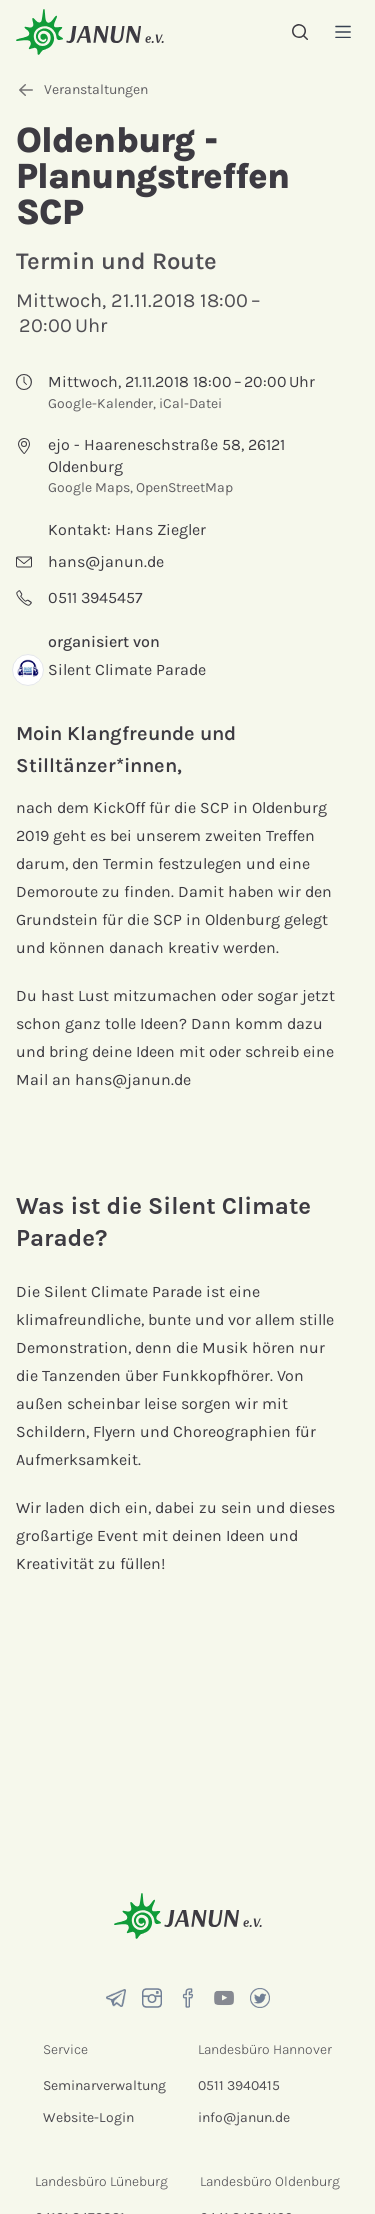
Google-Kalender (100, 403)
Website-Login (88, 2117)
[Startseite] (90, 31)
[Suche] (300, 32)
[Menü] (343, 31)
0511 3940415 (239, 2085)
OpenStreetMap (184, 487)
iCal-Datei (190, 403)
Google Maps (89, 487)
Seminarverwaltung (104, 2085)
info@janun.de (244, 2117)
